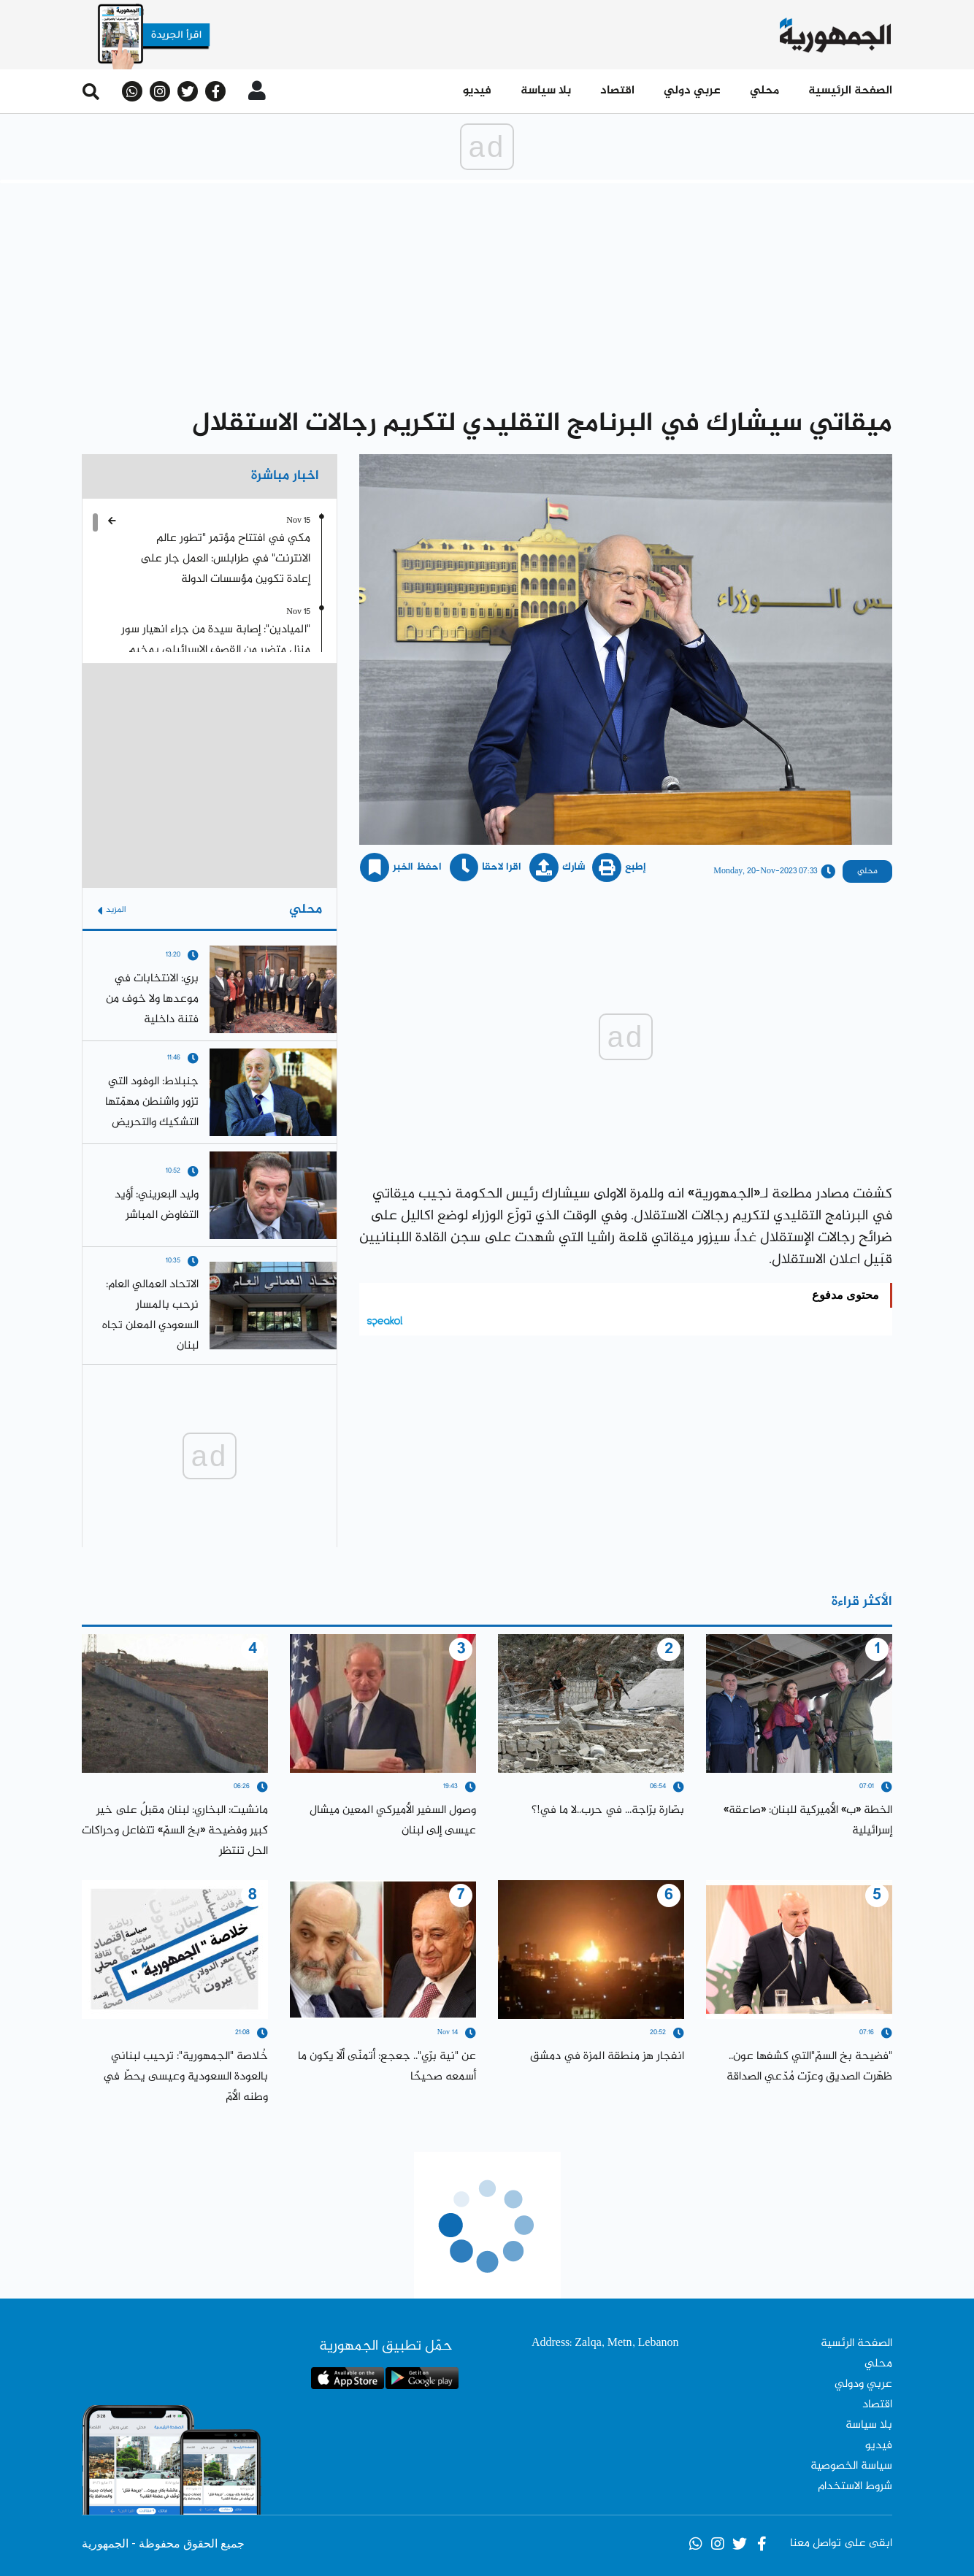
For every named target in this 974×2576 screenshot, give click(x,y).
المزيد (111, 910)
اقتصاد (617, 91)
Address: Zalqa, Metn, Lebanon (605, 2343)
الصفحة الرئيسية (850, 91)
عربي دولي (692, 91)
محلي (764, 91)
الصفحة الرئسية (856, 2343)
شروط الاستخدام (855, 2486)
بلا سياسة (546, 91)
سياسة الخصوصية (851, 2466)
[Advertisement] (487, 293)
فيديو (477, 91)
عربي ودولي (863, 2384)
